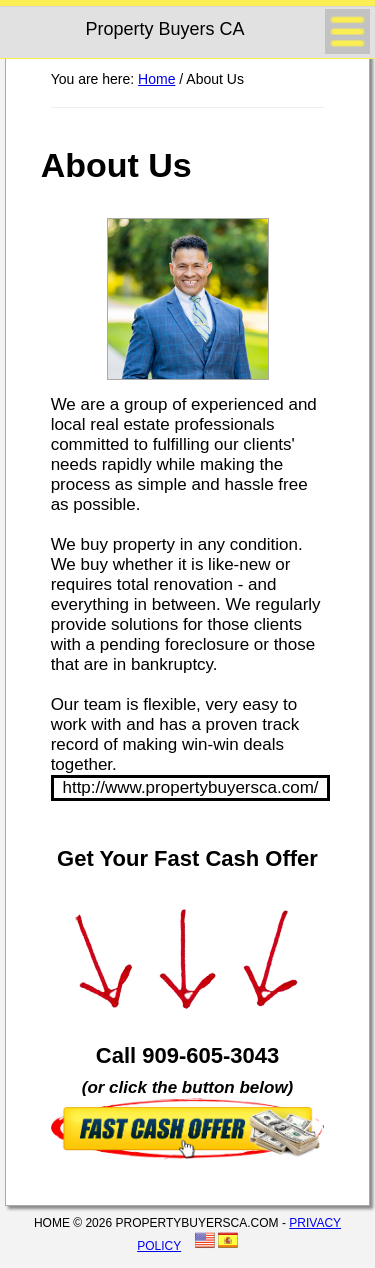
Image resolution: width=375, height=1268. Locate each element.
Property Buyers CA (164, 29)
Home (156, 79)
